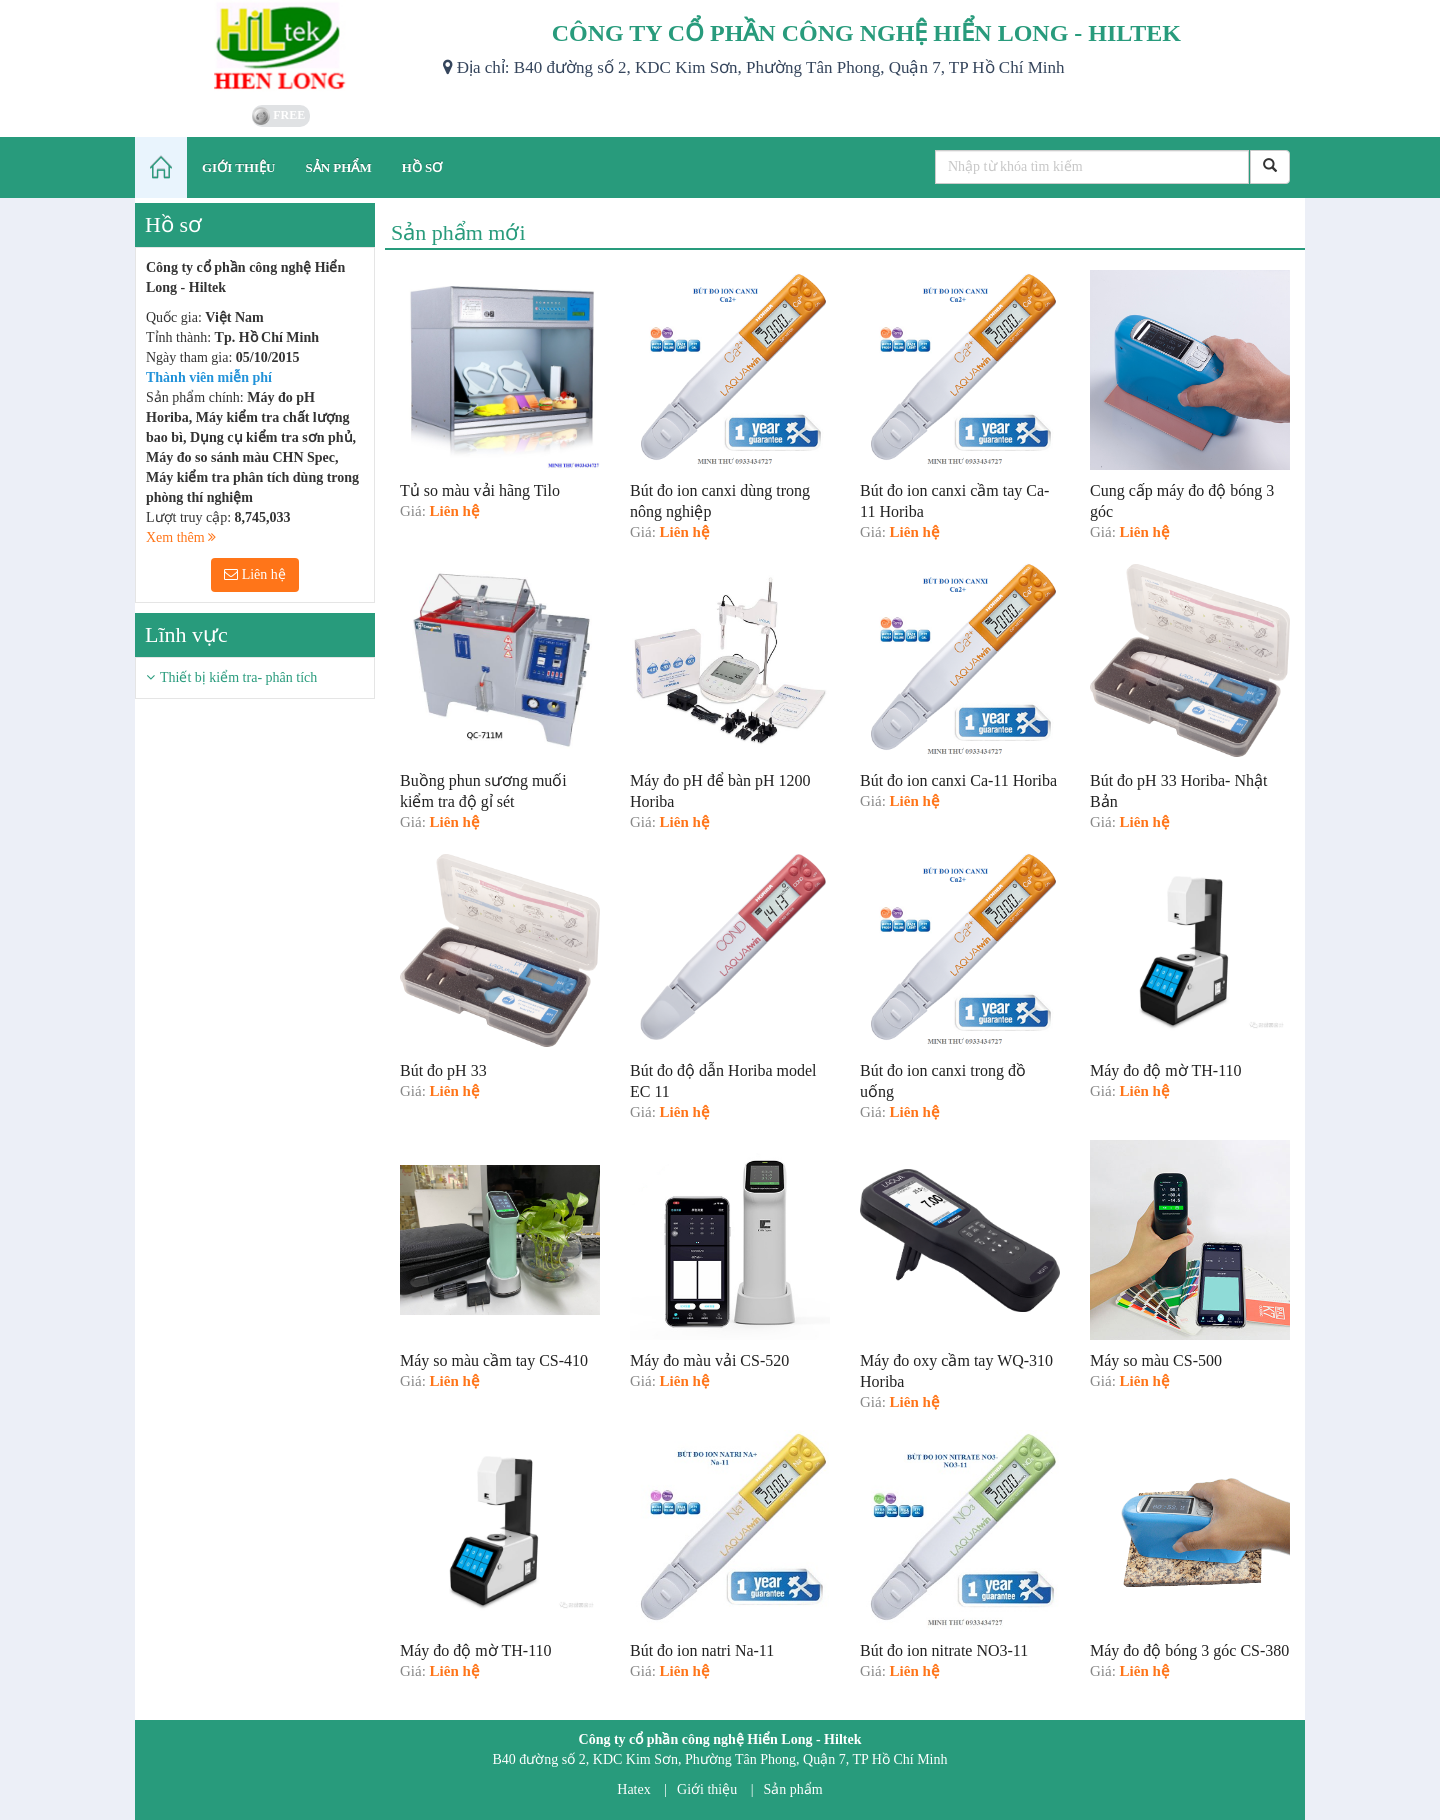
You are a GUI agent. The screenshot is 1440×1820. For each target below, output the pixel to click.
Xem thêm (181, 537)
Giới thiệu (707, 1789)
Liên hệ (255, 574)
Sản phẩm (793, 1789)
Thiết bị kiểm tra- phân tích (238, 677)
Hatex (633, 1789)
